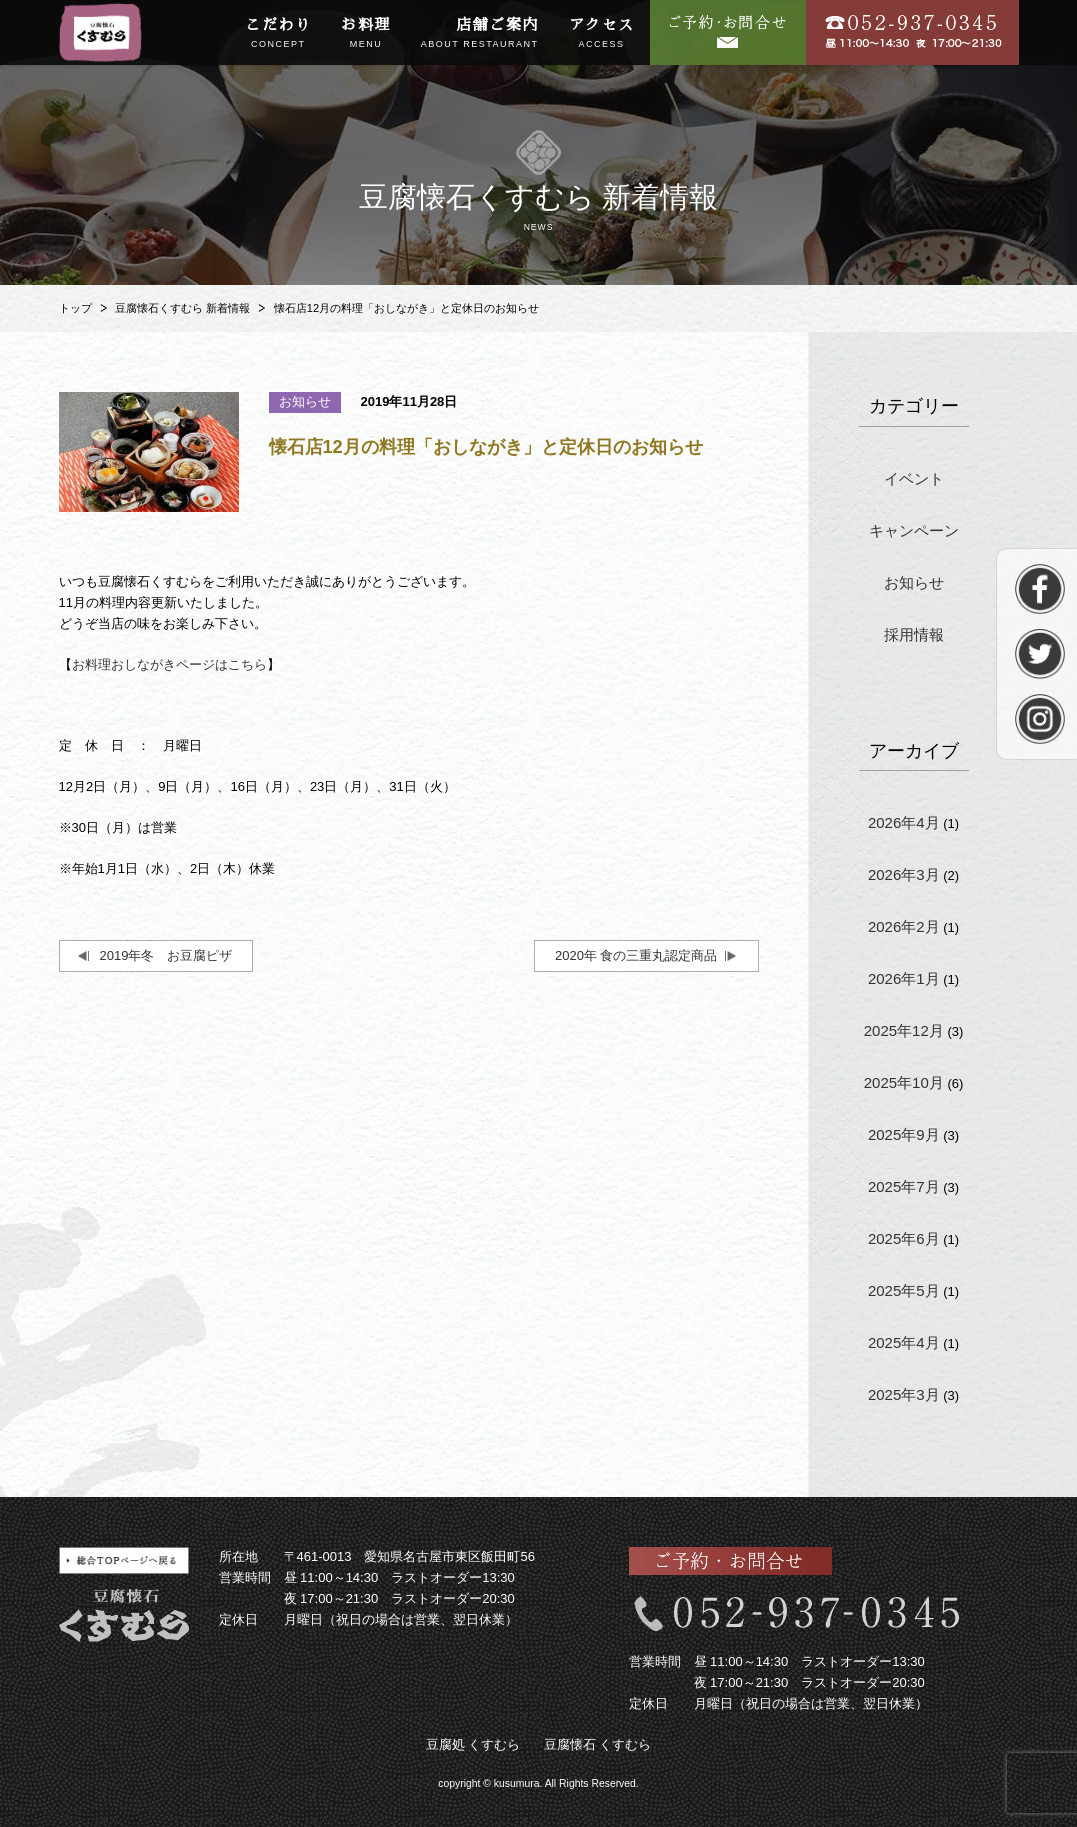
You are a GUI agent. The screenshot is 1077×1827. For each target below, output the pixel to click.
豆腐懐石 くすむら (598, 1744)
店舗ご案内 (480, 34)
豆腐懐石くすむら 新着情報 (182, 308)
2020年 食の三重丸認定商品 (636, 955)
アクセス (602, 34)
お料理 (366, 34)
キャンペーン (914, 530)
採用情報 (914, 634)
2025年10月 (904, 1082)
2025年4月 (904, 1342)
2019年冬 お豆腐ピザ (166, 955)
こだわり (278, 34)
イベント (914, 478)
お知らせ (914, 582)
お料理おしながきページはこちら (169, 664)
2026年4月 (904, 822)
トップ (75, 308)
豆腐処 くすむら (473, 1744)
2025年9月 (904, 1134)
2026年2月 (904, 926)
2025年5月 (904, 1290)
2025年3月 (904, 1394)
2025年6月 (904, 1238)
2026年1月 (904, 978)
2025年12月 (904, 1030)
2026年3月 (904, 874)
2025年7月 (904, 1186)
